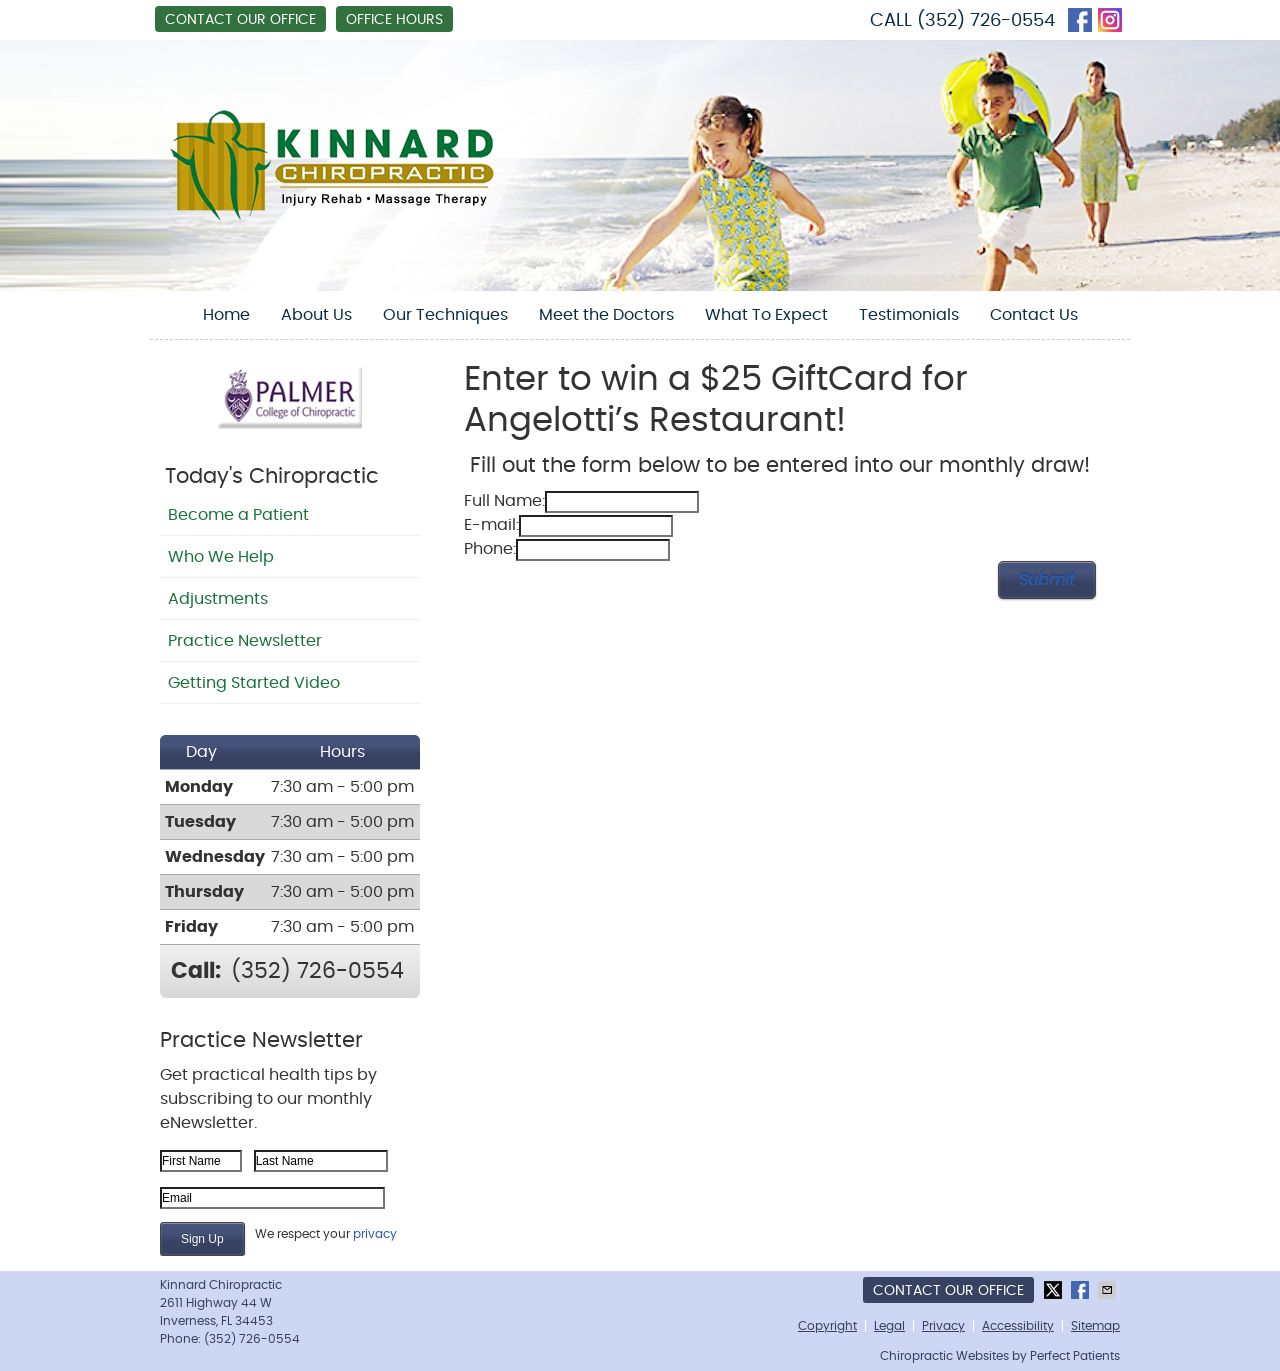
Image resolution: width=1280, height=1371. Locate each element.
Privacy (943, 1326)
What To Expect (766, 315)
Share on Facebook (1082, 1290)
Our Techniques (445, 315)
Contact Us (1034, 315)
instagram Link (1110, 20)
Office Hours (394, 20)
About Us (316, 315)
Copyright (827, 1326)
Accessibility (1018, 1326)
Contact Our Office (240, 20)
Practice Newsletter (245, 641)
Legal (889, 1326)
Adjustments (218, 599)
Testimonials (909, 315)
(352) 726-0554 (986, 21)
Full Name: (504, 501)
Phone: (490, 549)
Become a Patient (238, 515)
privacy (375, 1234)
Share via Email (1109, 1290)
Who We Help (221, 557)
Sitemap (1095, 1326)
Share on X (1055, 1290)
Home (226, 315)
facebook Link (1080, 20)
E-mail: (491, 525)
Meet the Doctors (606, 315)
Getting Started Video (254, 683)
